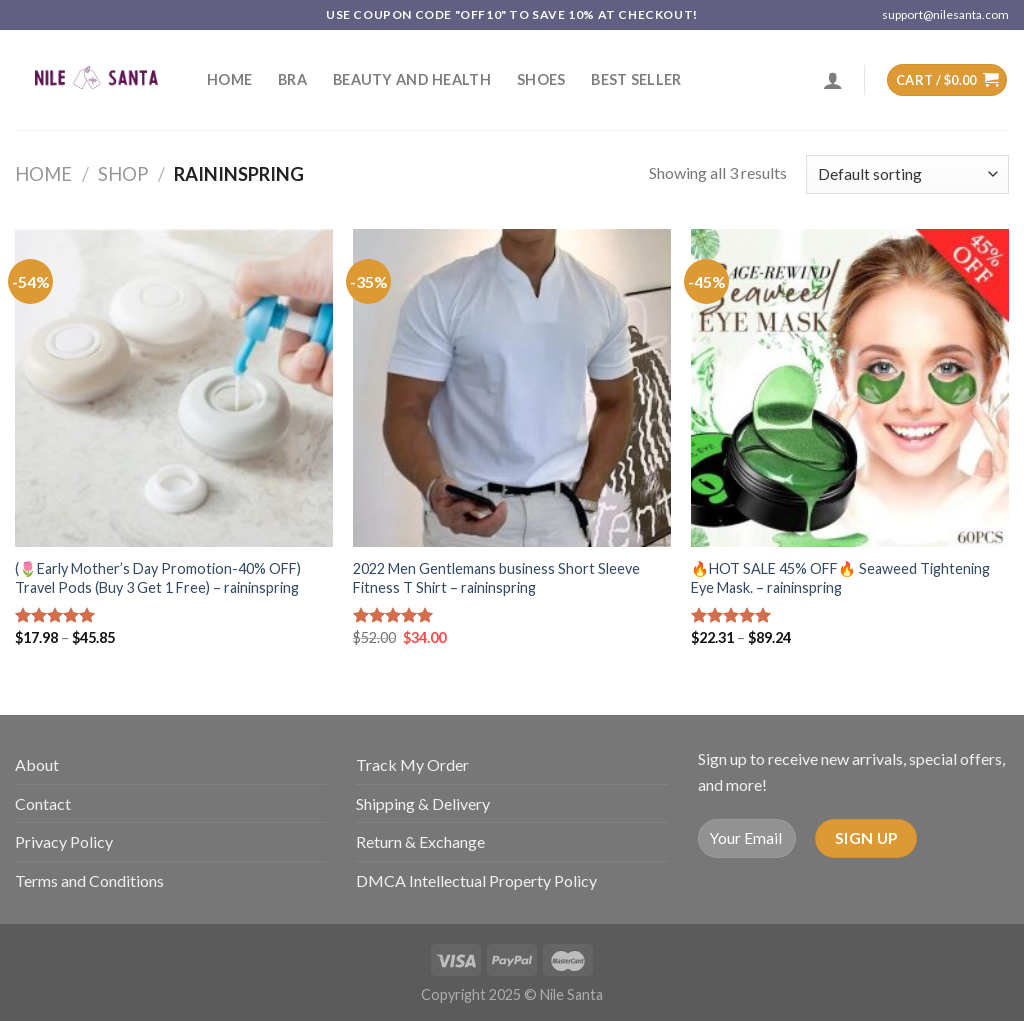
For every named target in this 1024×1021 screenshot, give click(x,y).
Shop (123, 174)
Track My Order (412, 764)
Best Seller (636, 79)
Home (229, 79)
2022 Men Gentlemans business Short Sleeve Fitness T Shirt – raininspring (496, 578)
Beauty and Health (412, 79)
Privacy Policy (64, 841)
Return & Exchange (420, 841)
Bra (292, 79)
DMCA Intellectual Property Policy (476, 880)
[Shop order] (907, 174)
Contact (43, 803)
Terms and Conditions (89, 880)
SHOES (541, 79)
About (37, 764)
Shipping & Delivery (423, 803)
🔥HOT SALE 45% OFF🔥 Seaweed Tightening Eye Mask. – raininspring (840, 578)
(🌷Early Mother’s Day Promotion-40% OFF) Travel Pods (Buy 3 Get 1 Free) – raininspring (158, 578)
